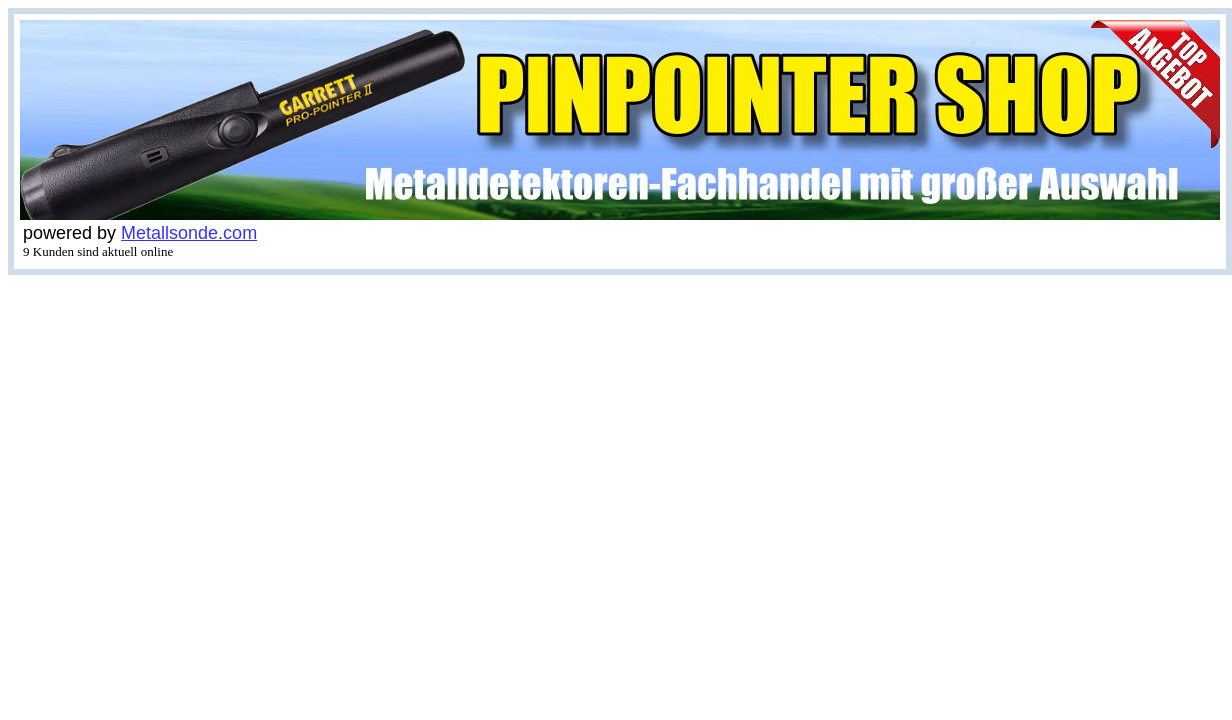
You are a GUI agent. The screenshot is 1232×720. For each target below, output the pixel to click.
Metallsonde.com (189, 233)
